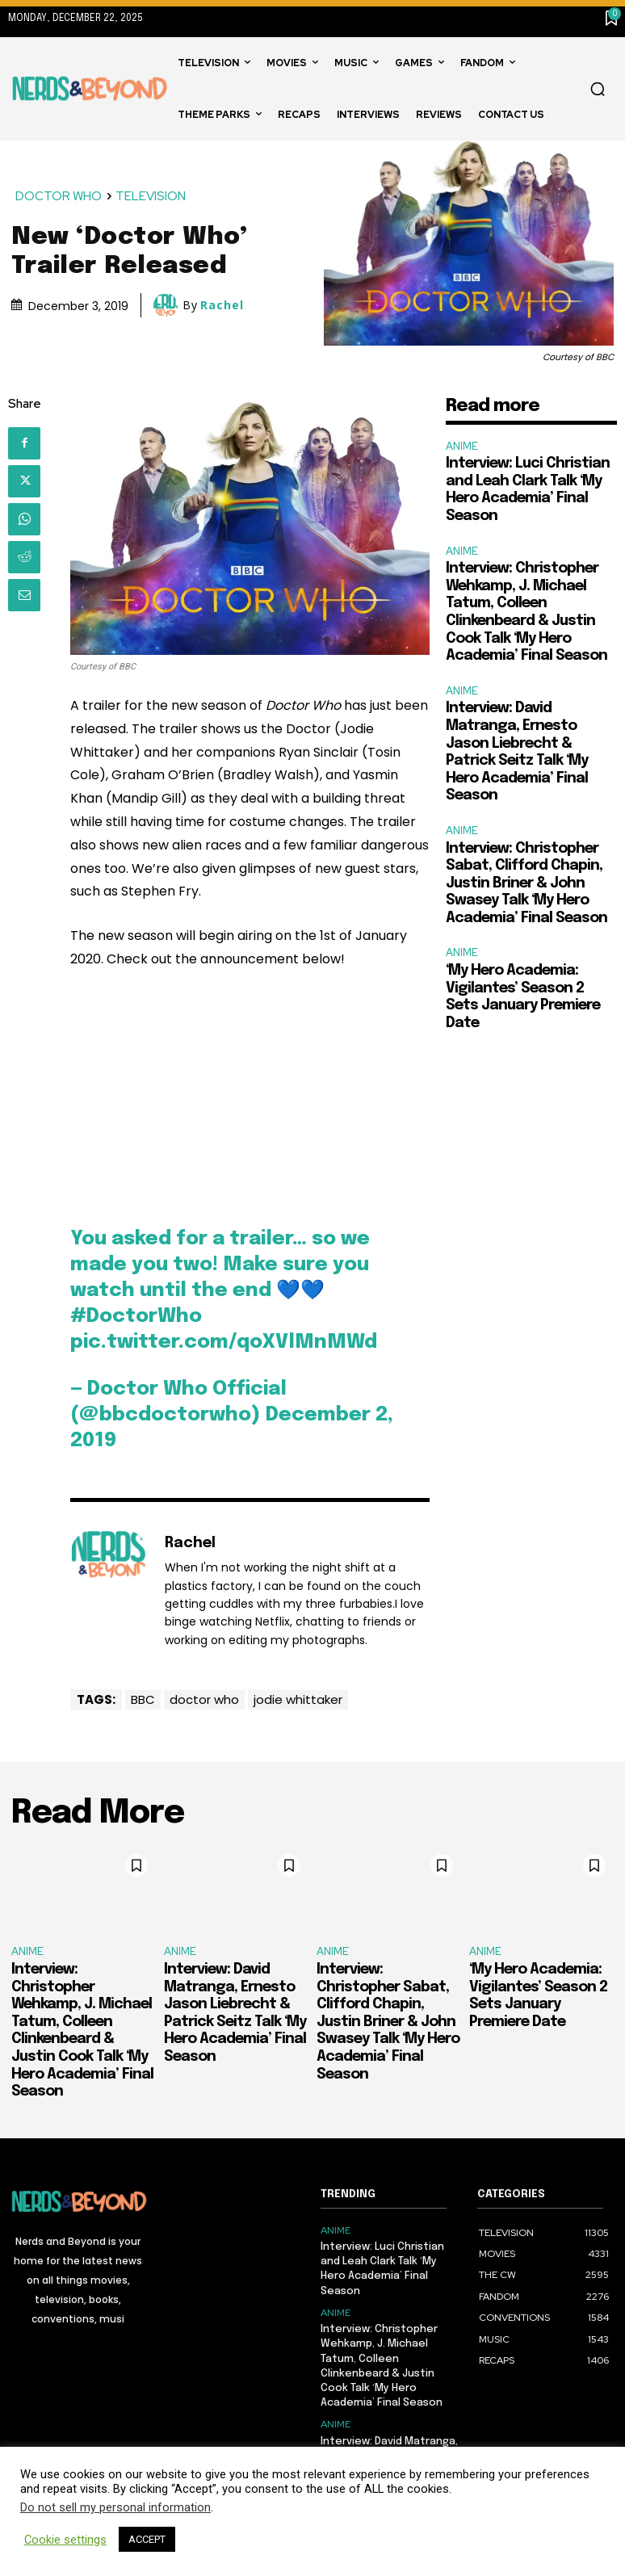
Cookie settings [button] (65, 2539)
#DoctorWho (136, 1317)
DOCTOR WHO (59, 197)
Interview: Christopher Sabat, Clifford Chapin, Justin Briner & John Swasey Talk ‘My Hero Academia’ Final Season (526, 883)
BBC (143, 1699)
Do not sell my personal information (115, 2507)
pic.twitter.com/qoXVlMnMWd (223, 1342)
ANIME (462, 446)
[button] (597, 88)
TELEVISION (151, 197)
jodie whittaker (298, 1699)
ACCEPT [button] (147, 2539)
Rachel (222, 305)
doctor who (204, 1699)
